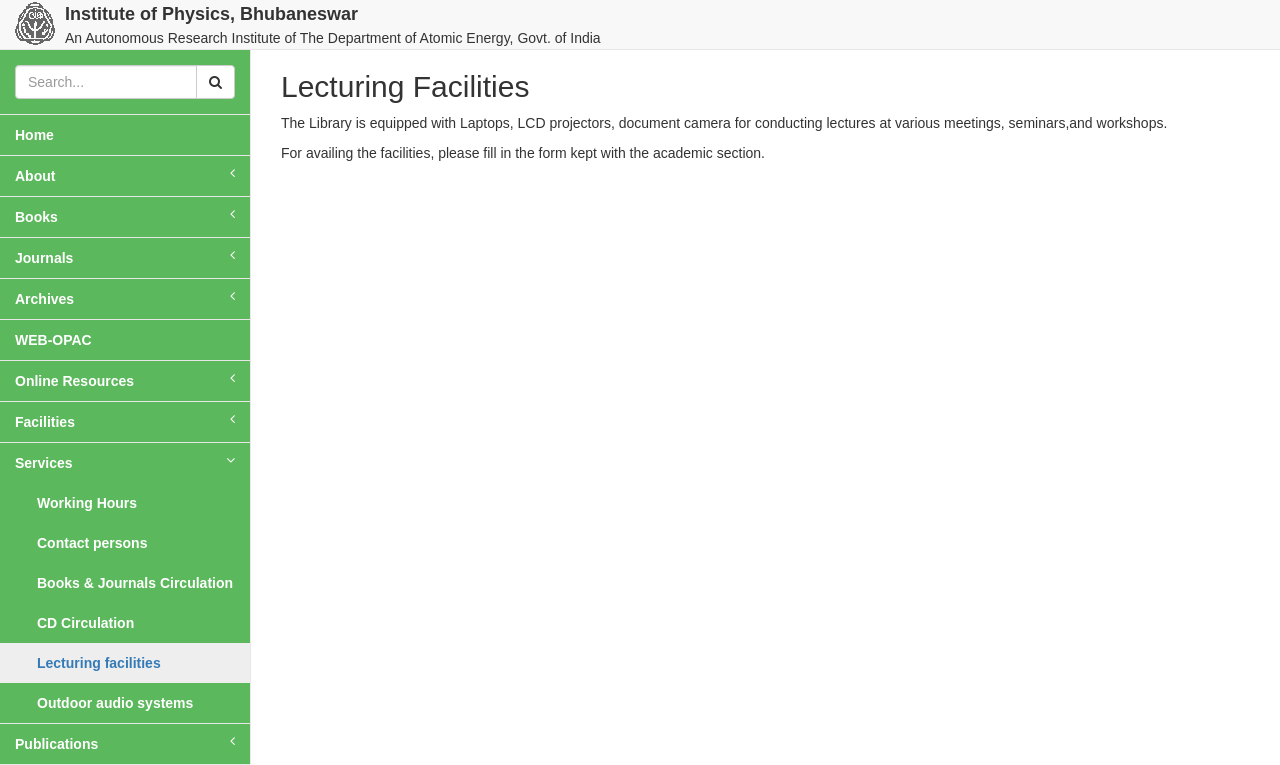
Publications (125, 743)
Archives (125, 298)
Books (125, 216)
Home (62, 133)
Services (125, 462)
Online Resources (125, 380)
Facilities (125, 421)
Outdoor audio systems (115, 703)
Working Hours (87, 503)
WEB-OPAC (53, 340)
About (125, 175)
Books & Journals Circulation (135, 583)
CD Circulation (85, 623)
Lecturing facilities (99, 663)
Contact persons (92, 543)
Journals (125, 257)
